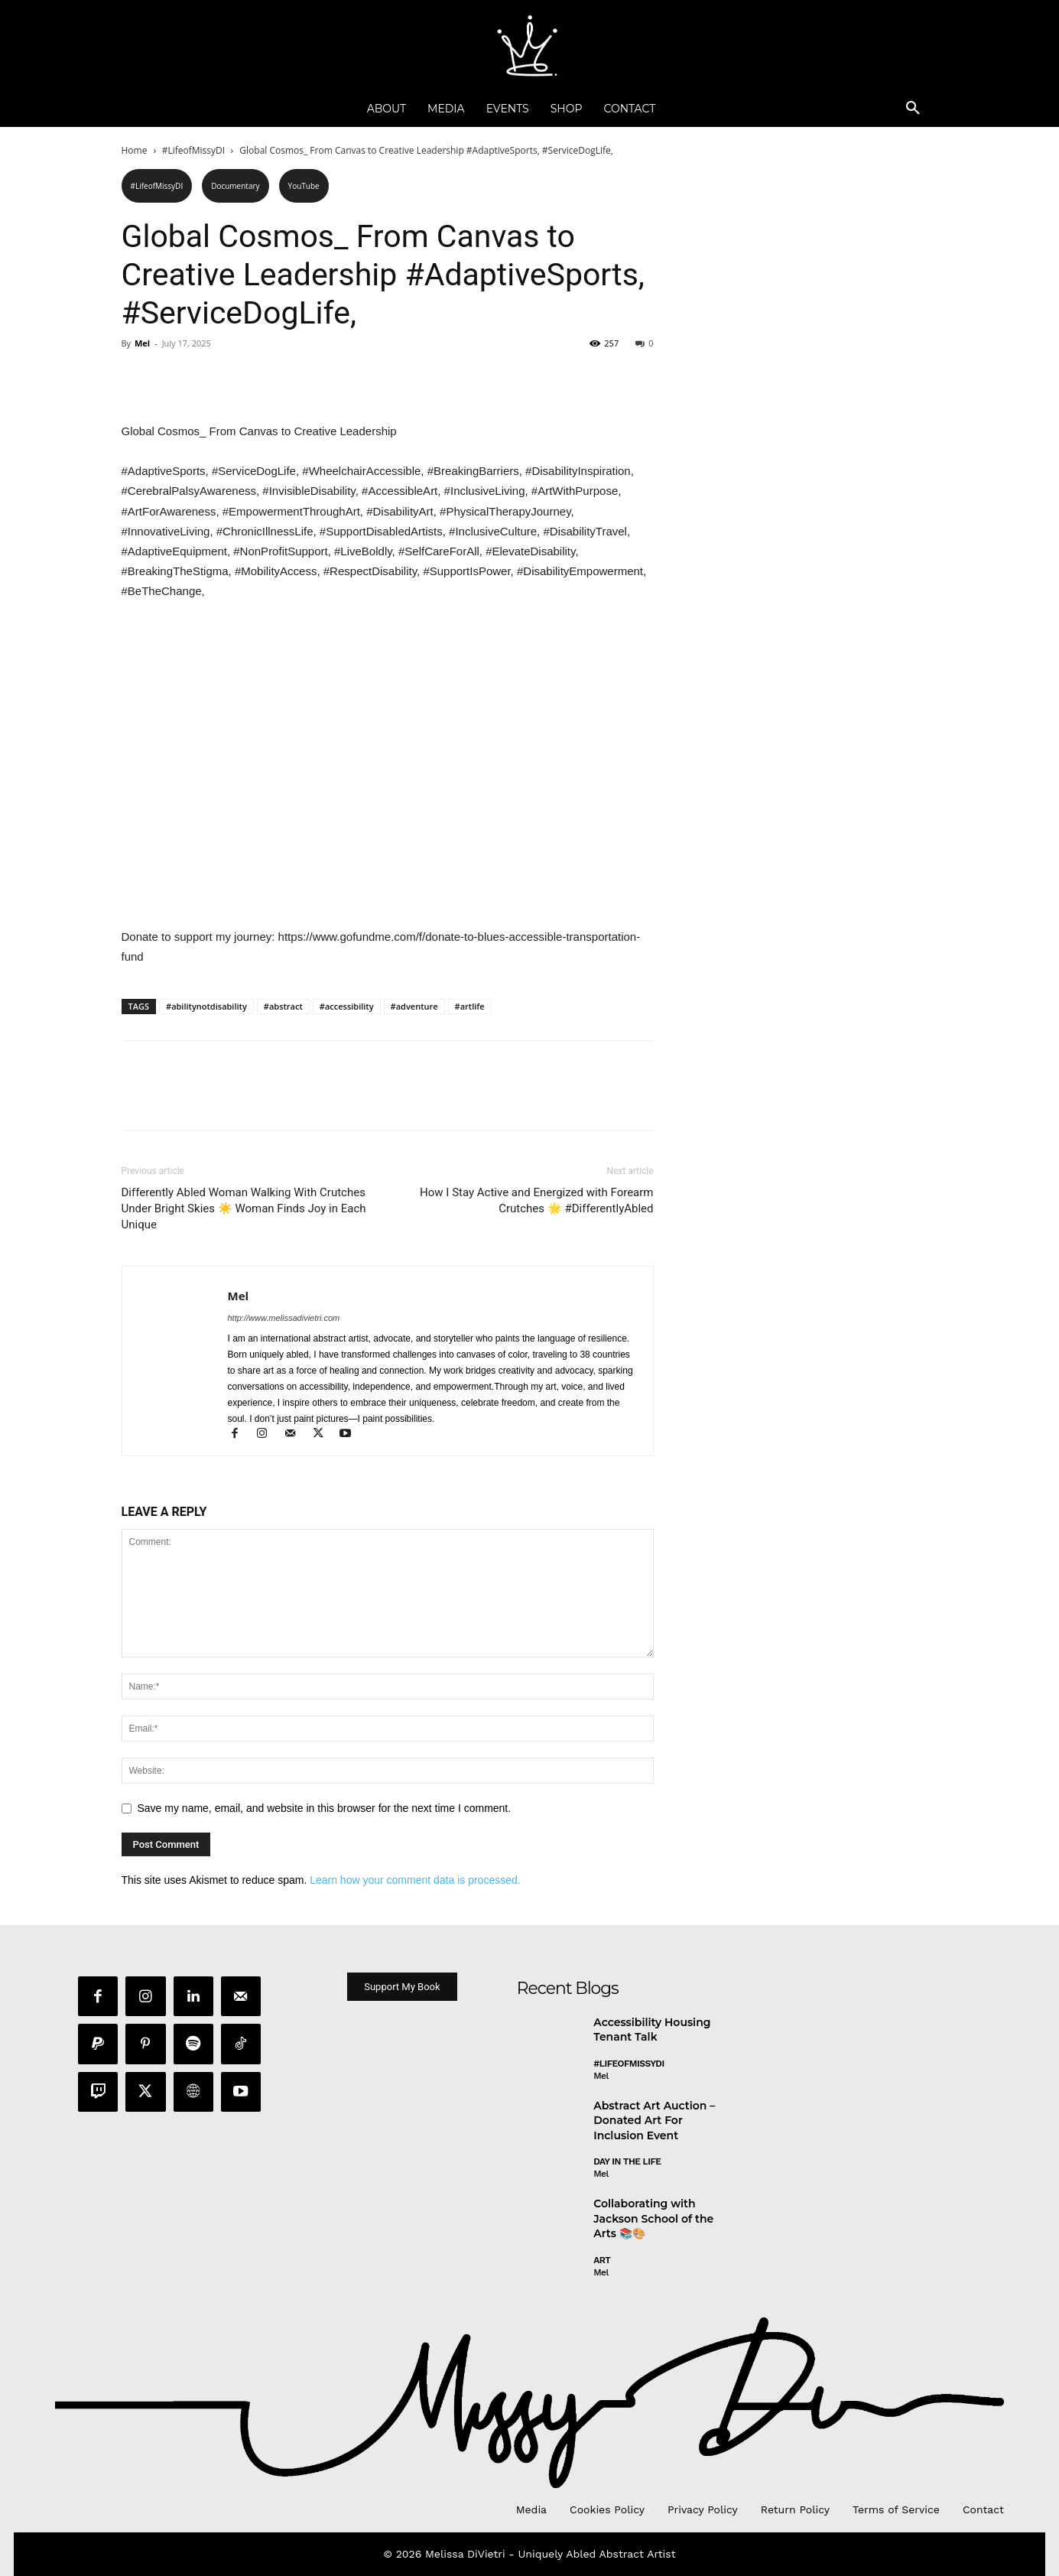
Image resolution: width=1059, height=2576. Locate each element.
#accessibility (347, 1006)
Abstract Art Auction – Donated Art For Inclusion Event (654, 2122)
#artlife (470, 1006)
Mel (142, 343)
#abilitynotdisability (206, 1006)
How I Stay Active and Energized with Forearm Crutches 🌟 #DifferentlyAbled (536, 1200)
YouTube (304, 186)
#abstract (283, 1006)
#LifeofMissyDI (193, 150)
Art (601, 2261)
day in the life (627, 2163)
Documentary (235, 186)
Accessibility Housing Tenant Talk (651, 2031)
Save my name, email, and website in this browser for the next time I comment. (325, 1808)
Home (135, 150)
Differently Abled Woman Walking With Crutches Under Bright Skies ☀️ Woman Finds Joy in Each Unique (244, 1208)
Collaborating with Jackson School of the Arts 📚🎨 (653, 2220)
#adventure (414, 1006)
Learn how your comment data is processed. (415, 1880)
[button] (913, 108)
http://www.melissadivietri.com (284, 1317)
